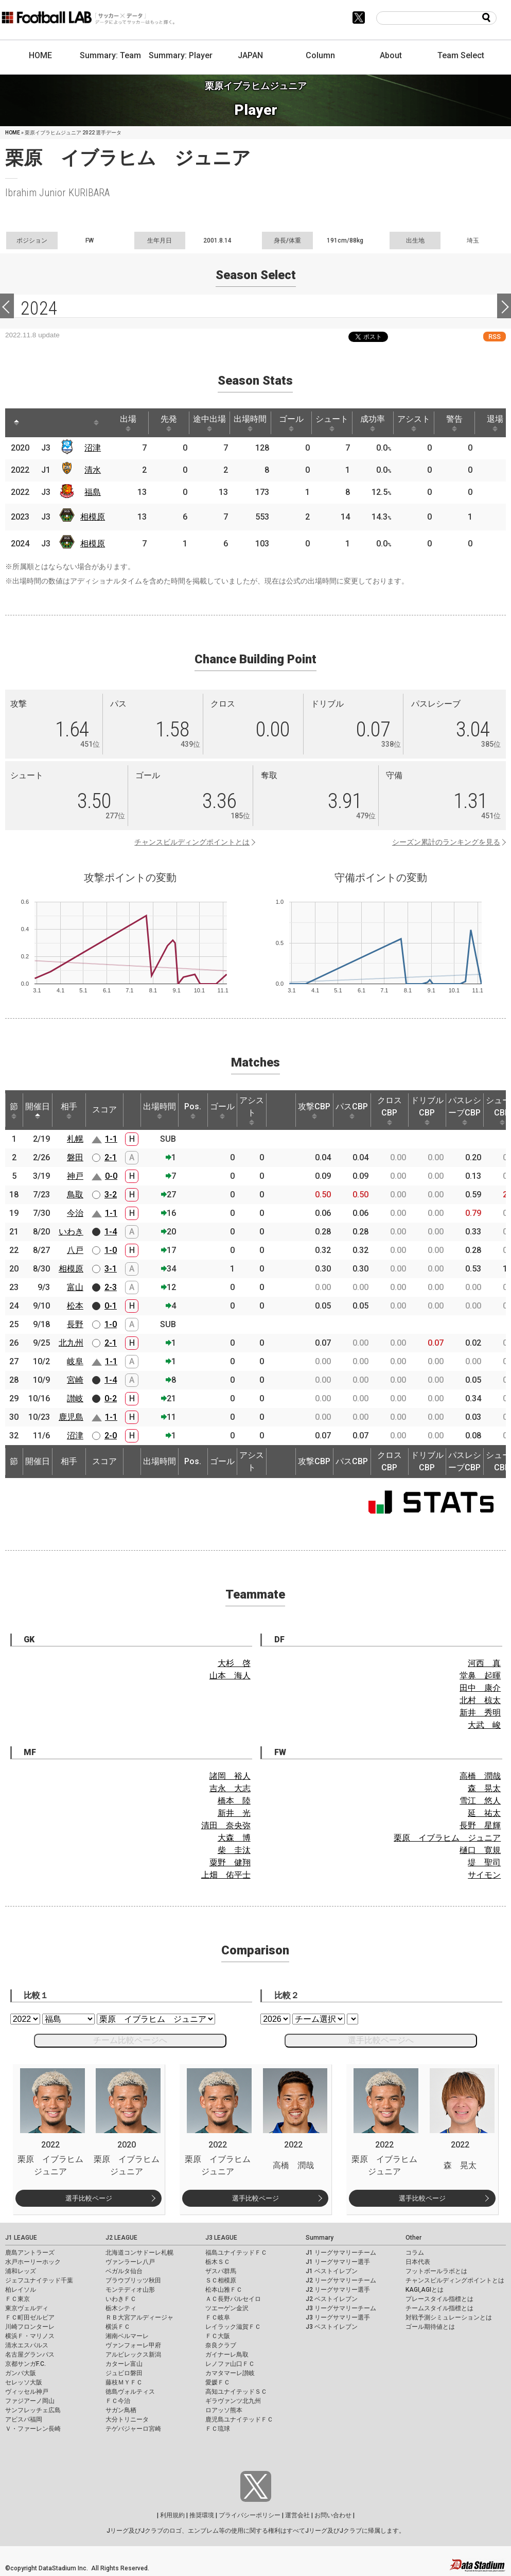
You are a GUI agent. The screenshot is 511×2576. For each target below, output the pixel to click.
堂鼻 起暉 (480, 1675)
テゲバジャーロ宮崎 (133, 2428)
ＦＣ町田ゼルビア (30, 2317)
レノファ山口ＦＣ (230, 2363)
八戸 (75, 1250)
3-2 (110, 1194)
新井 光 (234, 1813)
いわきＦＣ (120, 2299)
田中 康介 (480, 1688)
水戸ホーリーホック (33, 2261)
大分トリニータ (127, 2419)
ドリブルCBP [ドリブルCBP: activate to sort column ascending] (427, 1110)
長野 (75, 1324)
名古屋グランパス (30, 2354)
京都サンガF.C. (25, 2363)
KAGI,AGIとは (425, 2289)
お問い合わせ (332, 2515)
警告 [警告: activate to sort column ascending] (454, 423)
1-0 (110, 1250)
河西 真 (484, 1663)
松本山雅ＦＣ (223, 2289)
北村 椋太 (480, 1700)
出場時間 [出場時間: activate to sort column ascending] (250, 423)
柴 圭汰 (234, 1850)
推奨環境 (201, 2515)
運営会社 (297, 2515)
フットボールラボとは (436, 2271)
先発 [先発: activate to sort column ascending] (169, 423)
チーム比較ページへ (130, 2040)
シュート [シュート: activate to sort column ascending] (331, 423)
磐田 (75, 1157)
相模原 (92, 517)
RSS (494, 336)
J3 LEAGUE (221, 2237)
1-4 (110, 1232)
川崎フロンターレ (30, 2326)
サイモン (484, 1875)
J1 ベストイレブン (332, 2271)
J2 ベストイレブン (332, 2299)
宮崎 (75, 1380)
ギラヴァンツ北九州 (233, 2401)
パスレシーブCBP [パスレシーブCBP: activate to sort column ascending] (464, 1110)
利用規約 (172, 2515)
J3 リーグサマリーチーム (341, 2308)
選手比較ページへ (381, 2040)
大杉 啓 (234, 1663)
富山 (75, 1287)
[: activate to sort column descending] (16, 423)
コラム (415, 2252)
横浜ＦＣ (117, 2326)
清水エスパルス (26, 2345)
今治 (75, 1213)
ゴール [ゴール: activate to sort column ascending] (291, 423)
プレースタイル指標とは (439, 2299)
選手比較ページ (88, 2198)
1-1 (111, 1139)
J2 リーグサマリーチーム (341, 2280)
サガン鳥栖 (120, 2410)
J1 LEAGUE (21, 2237)
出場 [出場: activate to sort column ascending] (128, 423)
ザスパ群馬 (220, 2271)
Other (413, 2237)
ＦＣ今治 (117, 2401)
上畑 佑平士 (226, 1875)
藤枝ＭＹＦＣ (124, 2382)
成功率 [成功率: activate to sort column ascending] (372, 423)
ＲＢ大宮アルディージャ (139, 2317)
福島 (92, 492)
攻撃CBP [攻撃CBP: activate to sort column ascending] (314, 1110)
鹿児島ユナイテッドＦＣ (239, 2419)
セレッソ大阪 (23, 2382)
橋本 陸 (234, 1801)
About (391, 55)
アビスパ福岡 (23, 2419)
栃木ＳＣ (217, 2261)
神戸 (75, 1176)
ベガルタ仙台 (124, 2271)
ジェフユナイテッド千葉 (39, 2280)
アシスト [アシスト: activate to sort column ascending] (413, 423)
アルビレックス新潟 (133, 2354)
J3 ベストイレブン (332, 2326)
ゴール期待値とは (430, 2326)
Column (320, 55)
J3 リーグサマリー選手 (338, 2317)
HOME (40, 55)
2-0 (110, 1435)
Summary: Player (181, 55)
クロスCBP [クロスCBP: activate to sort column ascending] (389, 1110)
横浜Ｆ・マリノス (30, 2336)
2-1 (110, 1157)
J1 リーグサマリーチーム (341, 2252)
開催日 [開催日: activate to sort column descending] (37, 1110)
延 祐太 (484, 1813)
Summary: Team (110, 55)
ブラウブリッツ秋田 (133, 2280)
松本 (75, 1306)
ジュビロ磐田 (124, 2373)
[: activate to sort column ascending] (36, 423)
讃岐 (75, 1398)
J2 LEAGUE (121, 2237)
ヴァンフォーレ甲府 (133, 2345)
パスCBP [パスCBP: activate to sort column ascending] (352, 1110)
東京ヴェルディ (26, 2308)
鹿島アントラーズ (30, 2252)
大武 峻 (484, 1725)
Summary (319, 2237)
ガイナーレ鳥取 (227, 2354)
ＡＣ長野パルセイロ (233, 2299)
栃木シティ (120, 2308)
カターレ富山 (124, 2363)
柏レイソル (20, 2289)
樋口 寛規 (480, 1850)
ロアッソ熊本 (223, 2410)
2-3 (110, 1287)
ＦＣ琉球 (217, 2428)
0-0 (111, 1176)
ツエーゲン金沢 (227, 2308)
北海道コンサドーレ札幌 (139, 2252)
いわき (71, 1232)
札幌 (75, 1139)
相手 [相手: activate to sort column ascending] (69, 1110)
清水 (92, 470)
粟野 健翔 (230, 1862)
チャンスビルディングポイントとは (192, 842)
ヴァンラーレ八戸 (130, 2261)
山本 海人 (230, 1675)
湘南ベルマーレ (127, 2336)
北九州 (71, 1343)
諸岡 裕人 (230, 1776)
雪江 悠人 (480, 1801)
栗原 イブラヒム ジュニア (447, 1838)
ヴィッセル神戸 (26, 2391)
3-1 (110, 1269)
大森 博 (234, 1838)
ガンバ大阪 (20, 2373)
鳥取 (75, 1194)
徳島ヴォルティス (130, 2391)
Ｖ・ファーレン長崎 (33, 2428)
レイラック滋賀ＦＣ (233, 2326)
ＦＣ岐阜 (217, 2317)
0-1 (110, 1306)
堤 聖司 (484, 1862)
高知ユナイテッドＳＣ (236, 2391)
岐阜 (75, 1361)
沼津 (92, 448)
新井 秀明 (480, 1713)
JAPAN (250, 55)
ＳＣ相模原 (220, 2280)
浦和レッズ (20, 2271)
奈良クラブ (220, 2345)
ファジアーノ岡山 (30, 2401)
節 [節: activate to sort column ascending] (14, 1110)
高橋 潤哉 (480, 1776)
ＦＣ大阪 (217, 2336)
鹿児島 (71, 1417)
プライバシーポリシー (249, 2515)
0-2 (110, 1398)
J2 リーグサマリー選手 (338, 2289)
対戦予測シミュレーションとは (449, 2317)
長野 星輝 (480, 1825)
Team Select (460, 55)
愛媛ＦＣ (217, 2382)
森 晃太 (484, 1788)
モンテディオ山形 (130, 2289)
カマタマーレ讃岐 (230, 2373)
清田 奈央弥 (226, 1825)
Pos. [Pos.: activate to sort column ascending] (192, 1110)
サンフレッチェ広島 (33, 2410)
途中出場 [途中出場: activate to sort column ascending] (209, 423)
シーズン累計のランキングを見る (446, 842)
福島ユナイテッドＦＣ (236, 2252)
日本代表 (418, 2261)
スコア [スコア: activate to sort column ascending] (104, 1109)
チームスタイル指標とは (439, 2308)
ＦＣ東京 (17, 2299)
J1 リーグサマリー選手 (338, 2261)
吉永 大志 (230, 1788)
